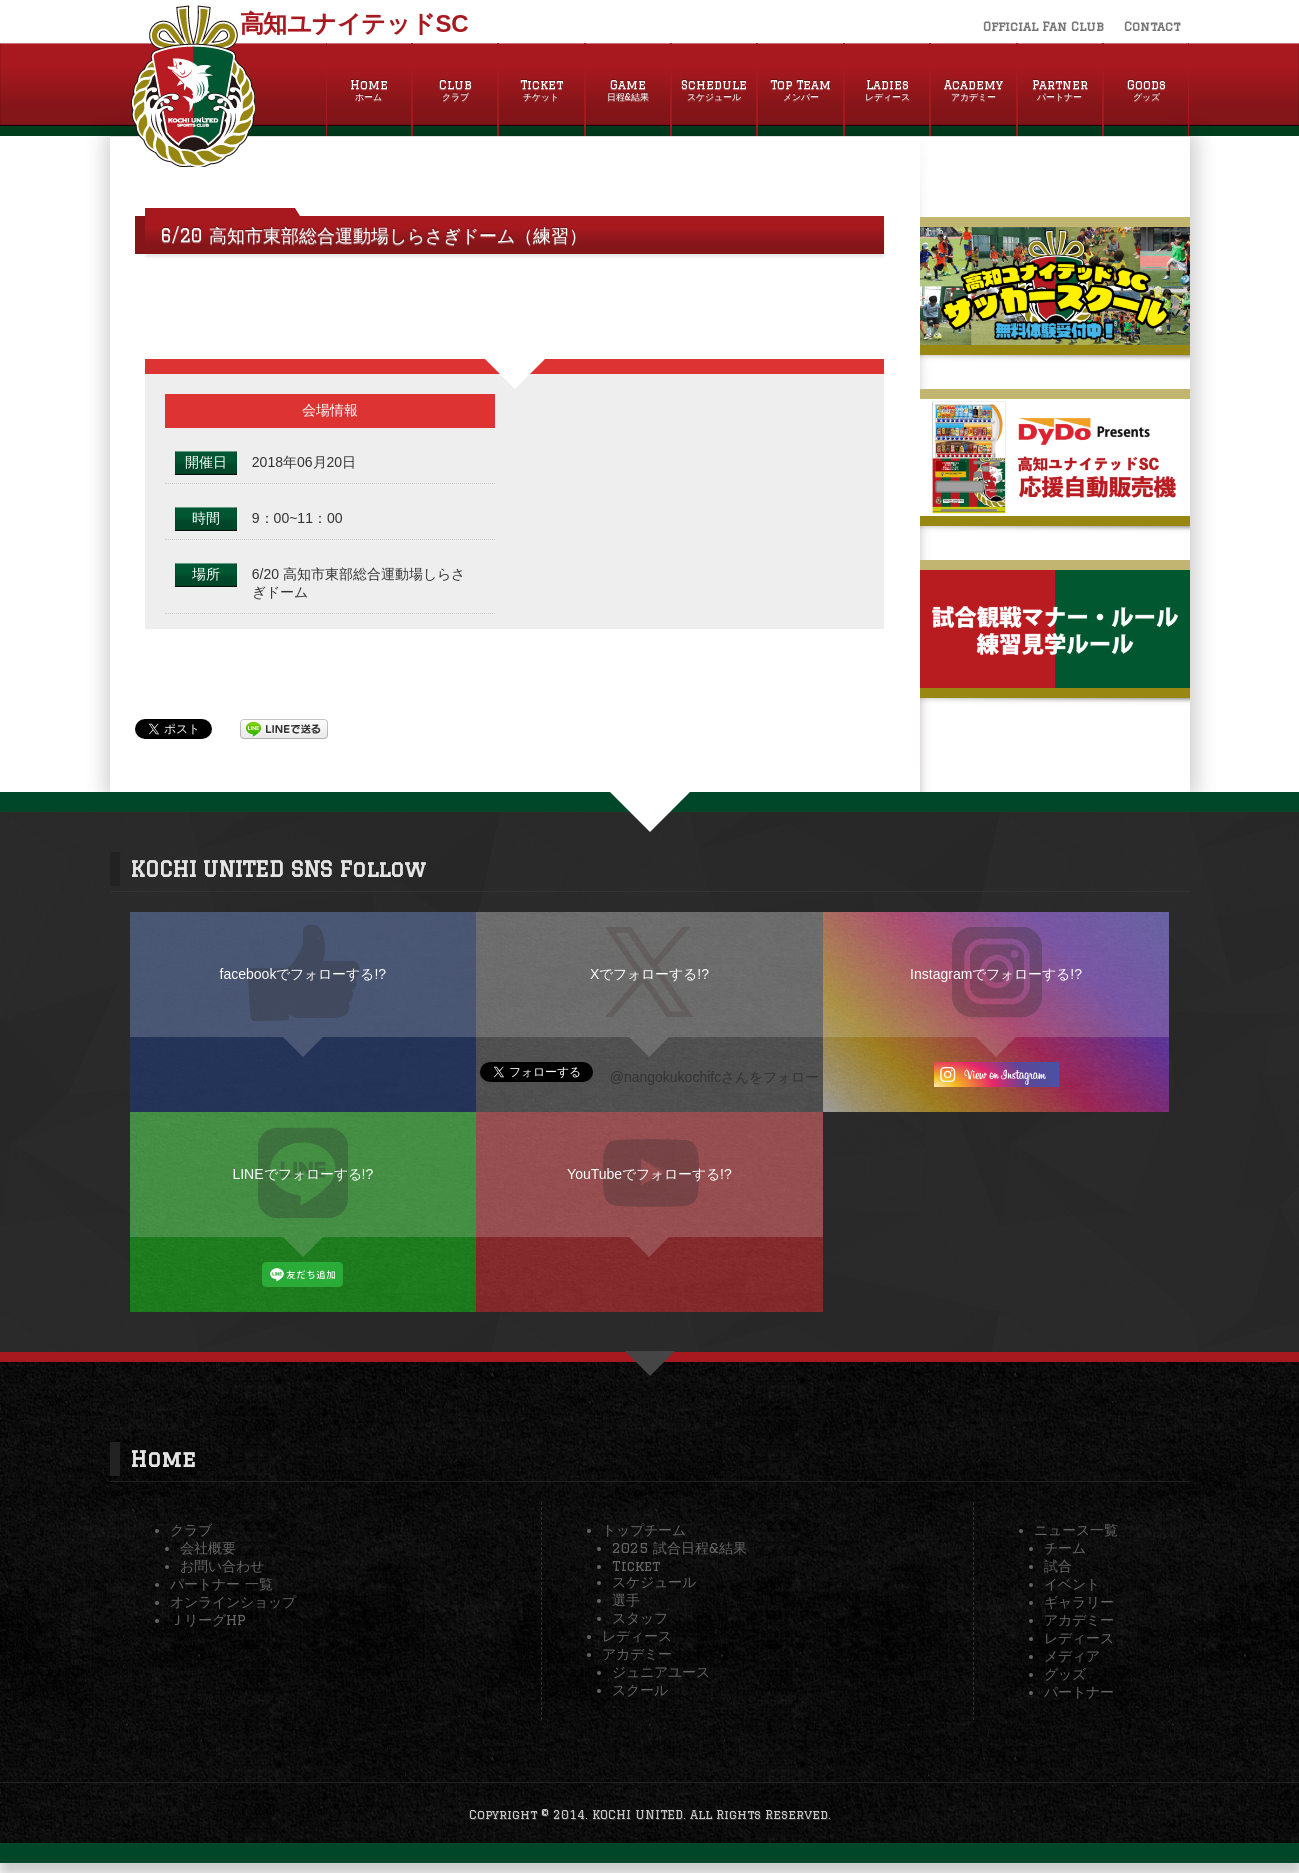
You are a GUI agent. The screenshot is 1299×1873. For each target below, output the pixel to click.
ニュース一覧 (1076, 1530)
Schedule (714, 91)
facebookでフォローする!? (303, 974)
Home (369, 91)
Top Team (800, 91)
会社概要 (208, 1548)
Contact (1152, 26)
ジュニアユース (661, 1672)
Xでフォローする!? (649, 974)
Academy (973, 91)
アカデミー (637, 1654)
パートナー (1079, 1692)
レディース (637, 1636)
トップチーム (644, 1530)
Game (628, 91)
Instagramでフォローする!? (996, 974)
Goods (1146, 91)
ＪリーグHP (208, 1620)
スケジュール (654, 1582)
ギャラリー (1079, 1602)
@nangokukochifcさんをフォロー (715, 1077)
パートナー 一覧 (221, 1584)
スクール (640, 1690)
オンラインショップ (233, 1602)
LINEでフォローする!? (302, 1174)
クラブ (191, 1530)
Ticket (541, 91)
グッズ (1065, 1674)
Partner (1060, 91)
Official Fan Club (1043, 26)
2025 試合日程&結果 (679, 1548)
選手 (626, 1600)
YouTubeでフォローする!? (649, 1174)
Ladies (887, 91)
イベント (1072, 1584)
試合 (1058, 1566)
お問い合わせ (222, 1566)
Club (455, 91)
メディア (1072, 1656)
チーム (1065, 1548)
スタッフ (640, 1618)
